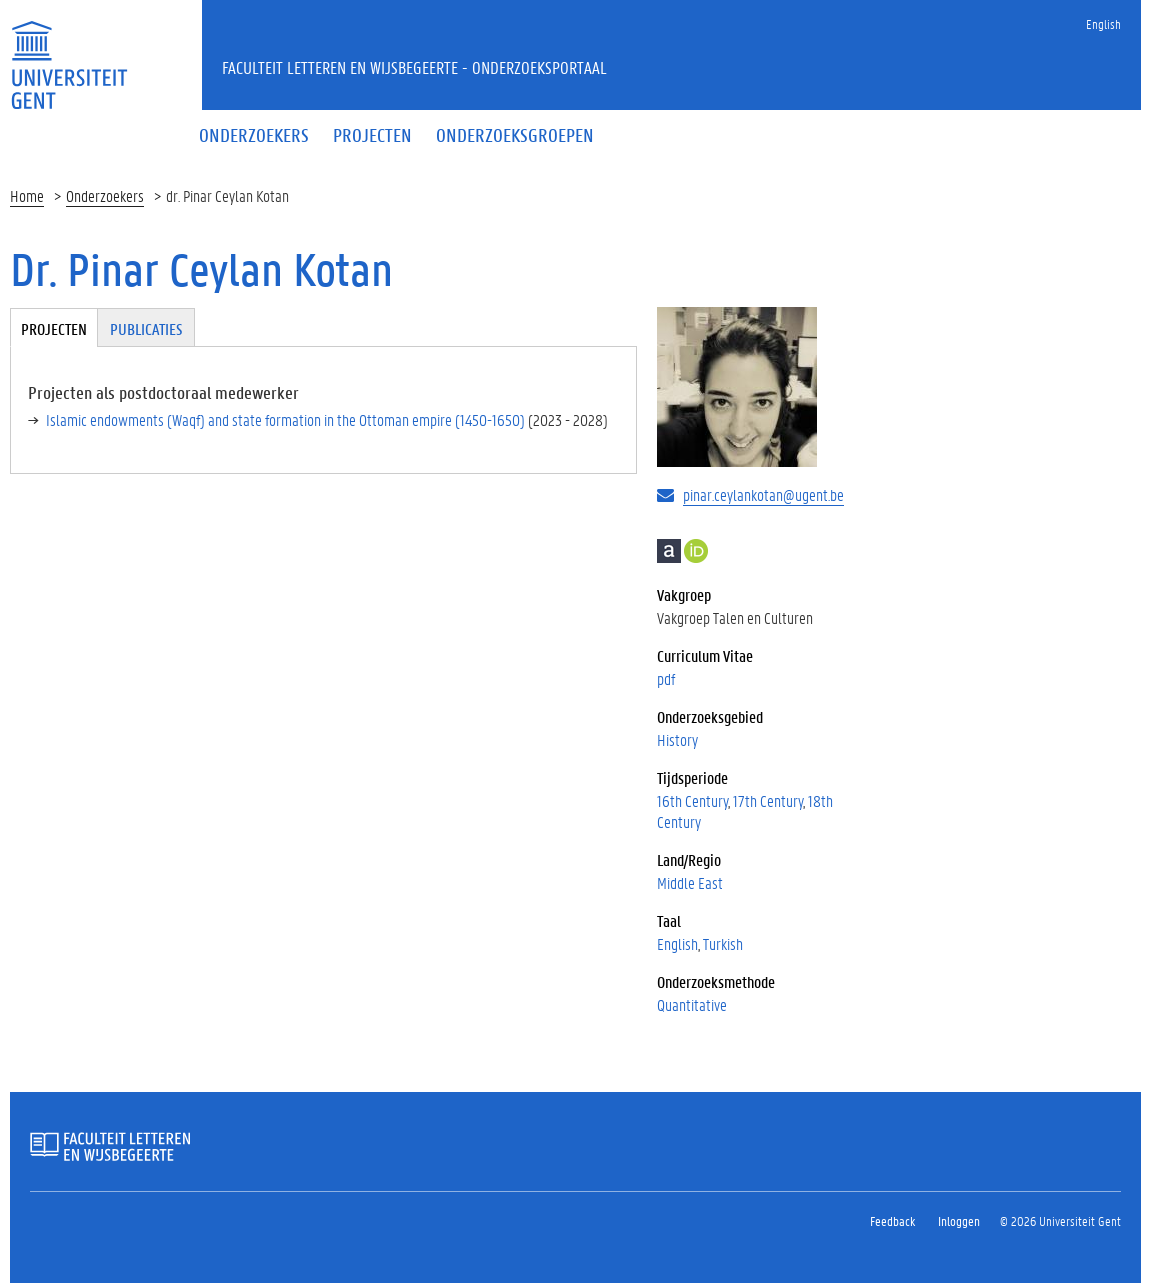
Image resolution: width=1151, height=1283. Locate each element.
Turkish (723, 943)
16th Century (692, 800)
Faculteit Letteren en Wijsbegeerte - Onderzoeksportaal (414, 67)
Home (27, 195)
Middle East (690, 882)
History (677, 739)
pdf (666, 678)
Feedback (892, 1220)
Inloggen (959, 1220)
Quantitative (692, 1004)
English (1103, 23)
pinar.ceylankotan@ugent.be (763, 494)
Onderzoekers (105, 195)
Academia (669, 551)
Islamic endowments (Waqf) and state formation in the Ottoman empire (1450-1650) (285, 419)
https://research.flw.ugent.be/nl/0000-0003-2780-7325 (696, 551)
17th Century (768, 800)
